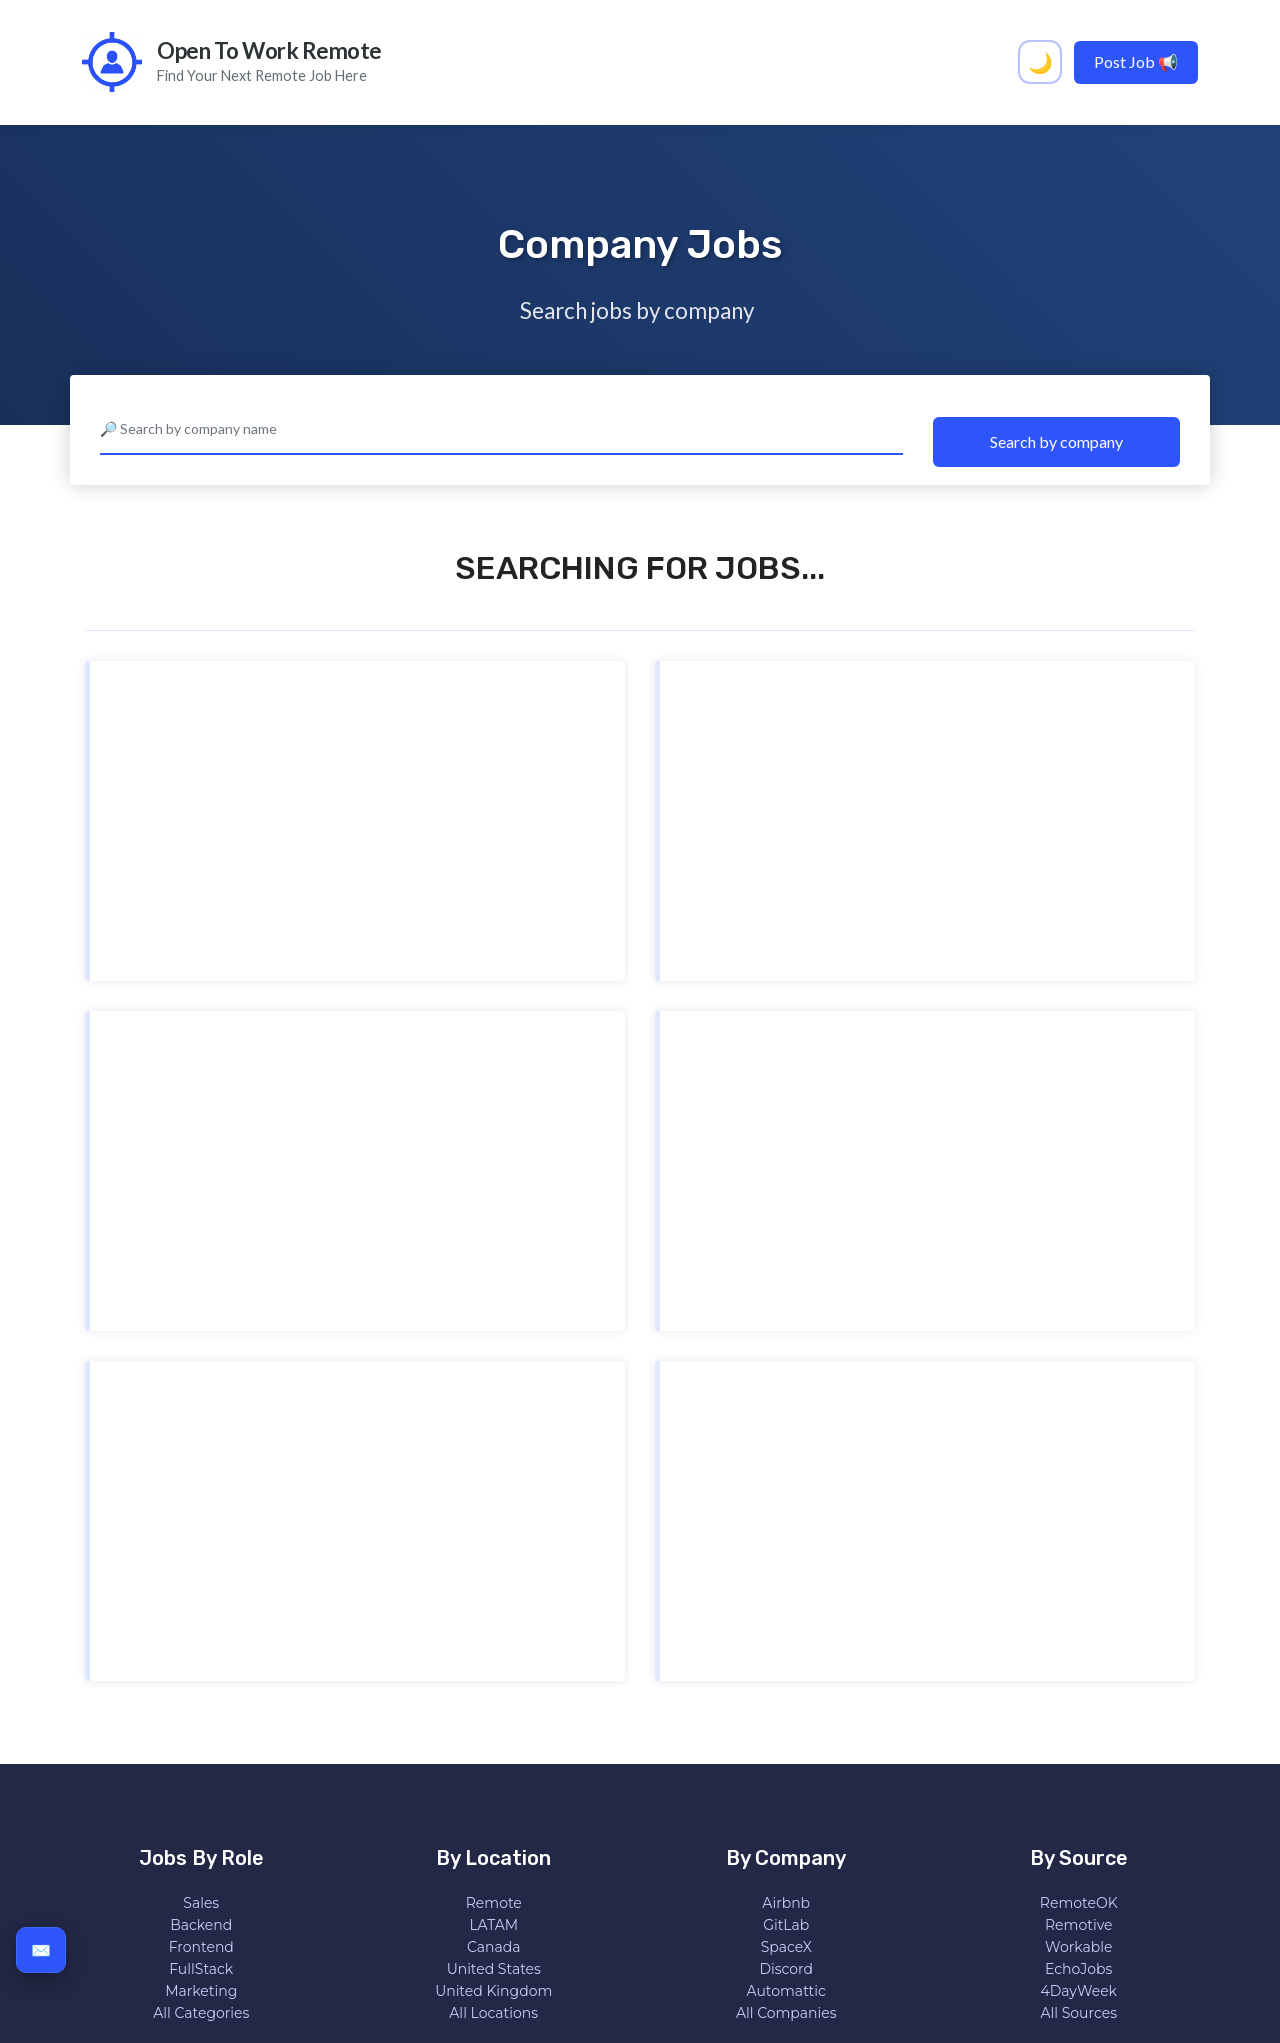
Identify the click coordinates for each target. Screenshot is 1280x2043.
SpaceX (786, 1947)
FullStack (201, 1969)
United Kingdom (493, 1991)
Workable (1078, 1947)
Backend (201, 1925)
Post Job (1136, 61)
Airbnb (786, 1903)
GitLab (786, 1925)
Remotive (1079, 1925)
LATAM (493, 1925)
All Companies (786, 2013)
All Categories (201, 2013)
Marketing (201, 1991)
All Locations (493, 2013)
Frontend (201, 1947)
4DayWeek (1079, 1991)
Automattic (786, 1991)
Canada (494, 1947)
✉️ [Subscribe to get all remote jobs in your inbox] (41, 1949)
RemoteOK (1079, 1903)
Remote (494, 1903)
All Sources (1078, 2013)
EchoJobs (1078, 1969)
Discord (786, 1969)
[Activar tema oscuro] (1040, 62)
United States (494, 1969)
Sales (201, 1903)
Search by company (1056, 441)
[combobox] (501, 430)
